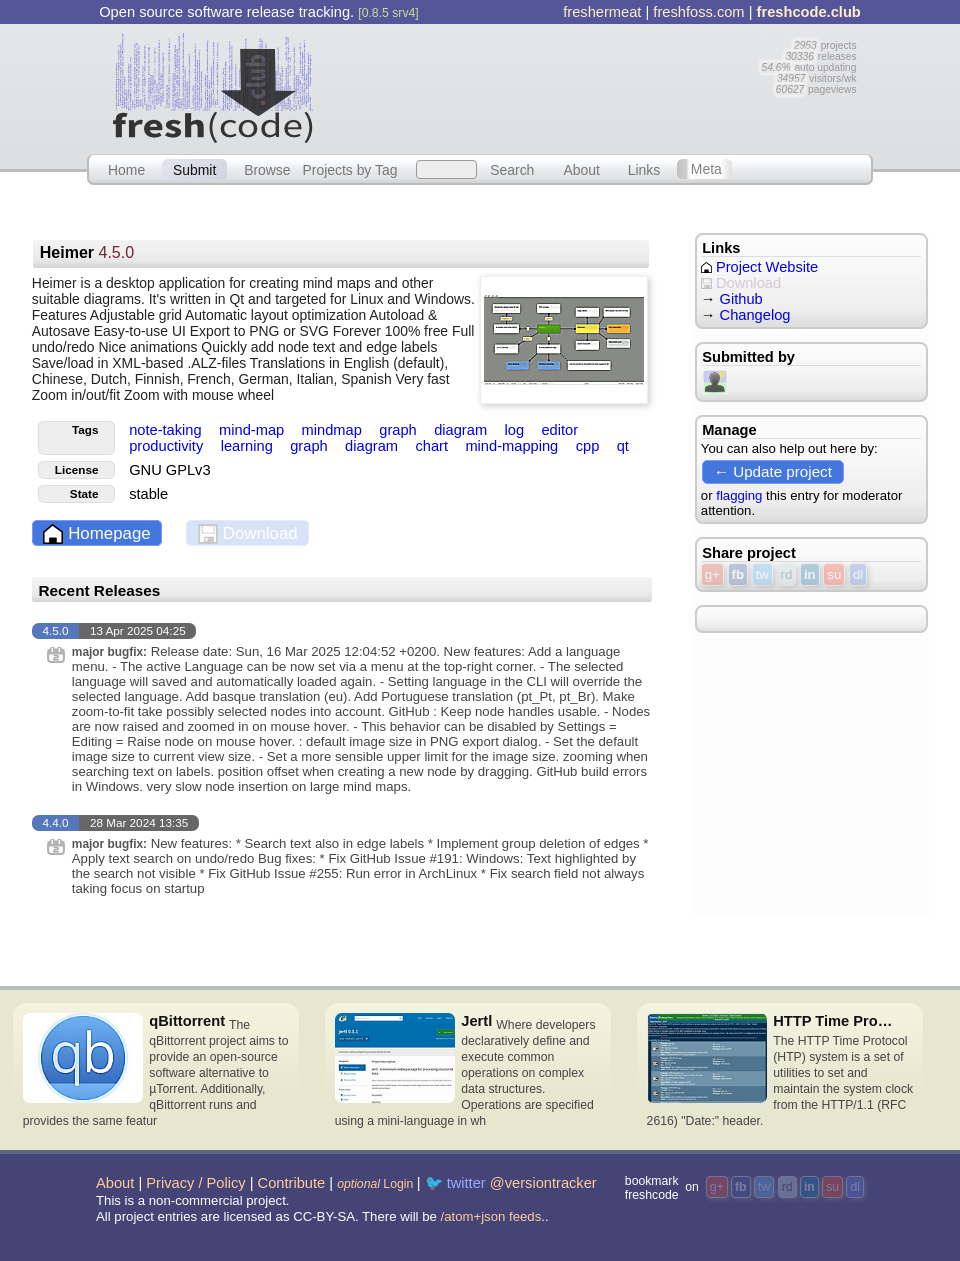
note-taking (167, 430)
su (834, 574)
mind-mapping (513, 446)
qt (623, 446)
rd (787, 574)
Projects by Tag (349, 169)
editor (559, 430)
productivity (168, 446)
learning (249, 446)
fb (738, 574)
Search (512, 169)
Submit (194, 169)
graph (400, 430)
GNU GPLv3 (169, 470)
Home (126, 169)
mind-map (253, 430)
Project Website (759, 267)
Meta (706, 169)
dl (858, 574)
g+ (712, 574)
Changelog (755, 315)
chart (433, 446)
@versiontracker (543, 1183)
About (582, 169)
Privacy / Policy (195, 1183)
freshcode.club (809, 12)
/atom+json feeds (491, 1216)
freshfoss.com (698, 12)
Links (644, 169)
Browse (267, 169)
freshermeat (602, 12)
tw (762, 574)
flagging (739, 495)
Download (248, 534)
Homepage (96, 534)
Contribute (292, 1183)
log (516, 430)
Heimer (87, 252)
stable (148, 494)
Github (741, 299)
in (810, 574)
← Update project (773, 471)
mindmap (334, 430)
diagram (462, 430)
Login (375, 1184)
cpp (590, 446)
